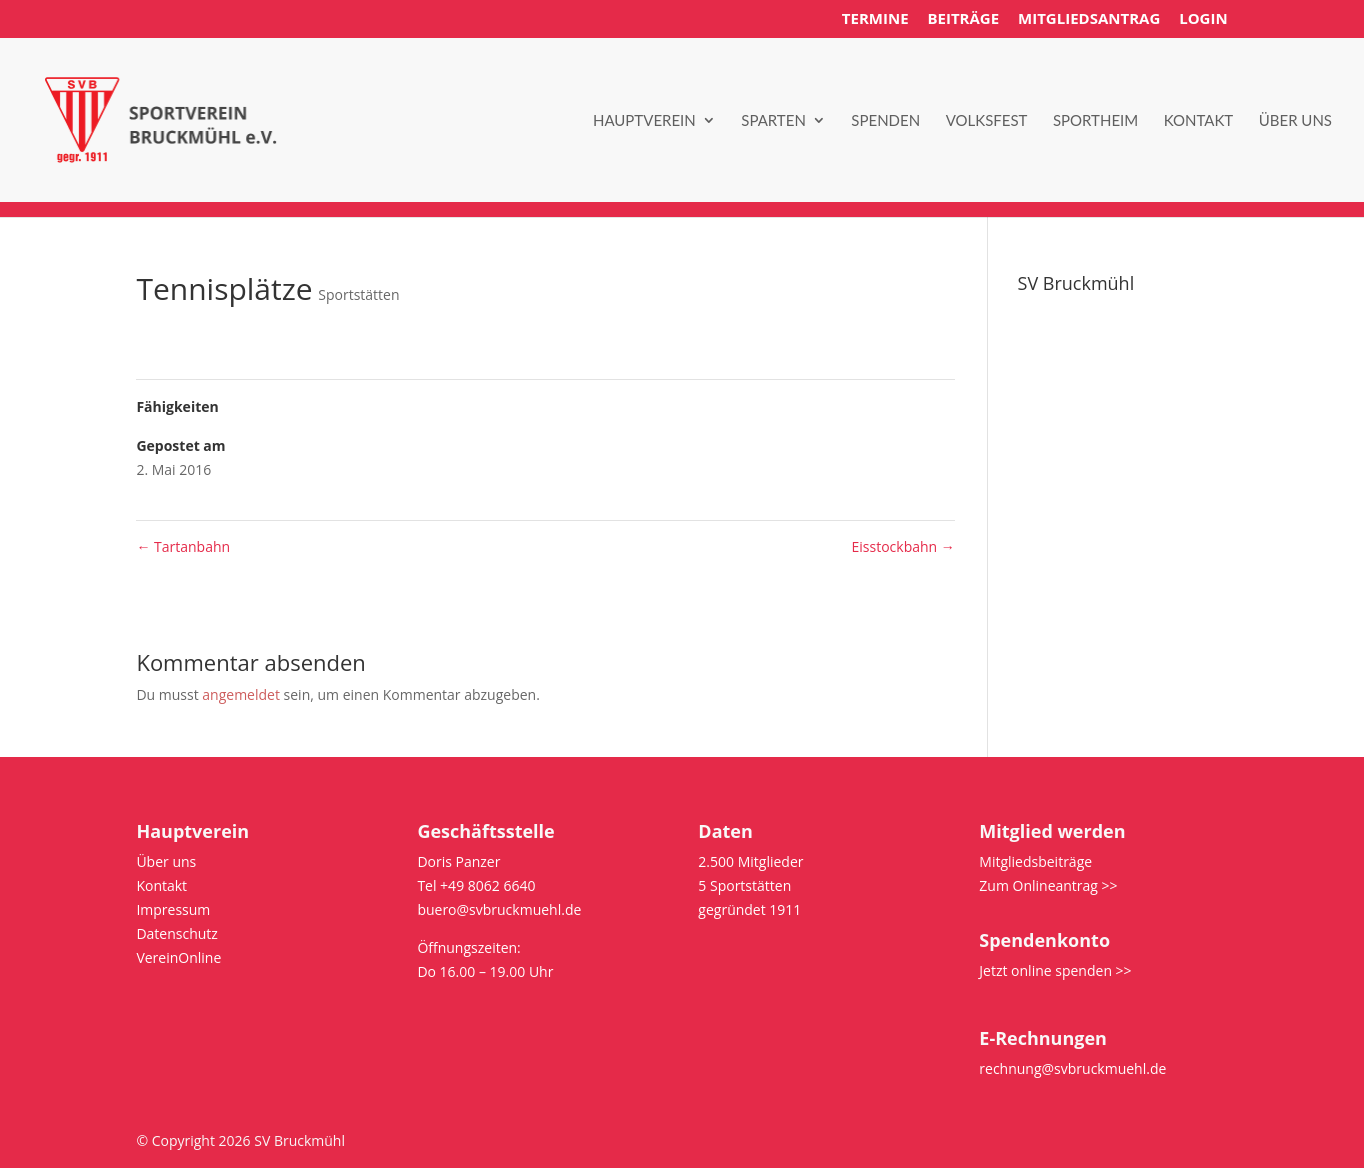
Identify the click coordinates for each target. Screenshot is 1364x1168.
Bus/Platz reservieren (1087, 456)
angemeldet (241, 694)
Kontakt (1199, 121)
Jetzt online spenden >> (1055, 970)
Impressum (1055, 384)
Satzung (1044, 361)
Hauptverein (644, 121)
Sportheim (1095, 121)
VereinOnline (178, 957)
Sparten (773, 121)
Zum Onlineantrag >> (1048, 885)
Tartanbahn (183, 546)
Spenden (885, 121)
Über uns (1295, 121)
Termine (875, 19)
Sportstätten (358, 294)
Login (1203, 19)
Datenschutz (1058, 408)
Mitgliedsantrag (1089, 19)
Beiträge (963, 19)
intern (1037, 432)
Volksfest (987, 121)
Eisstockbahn (903, 546)
